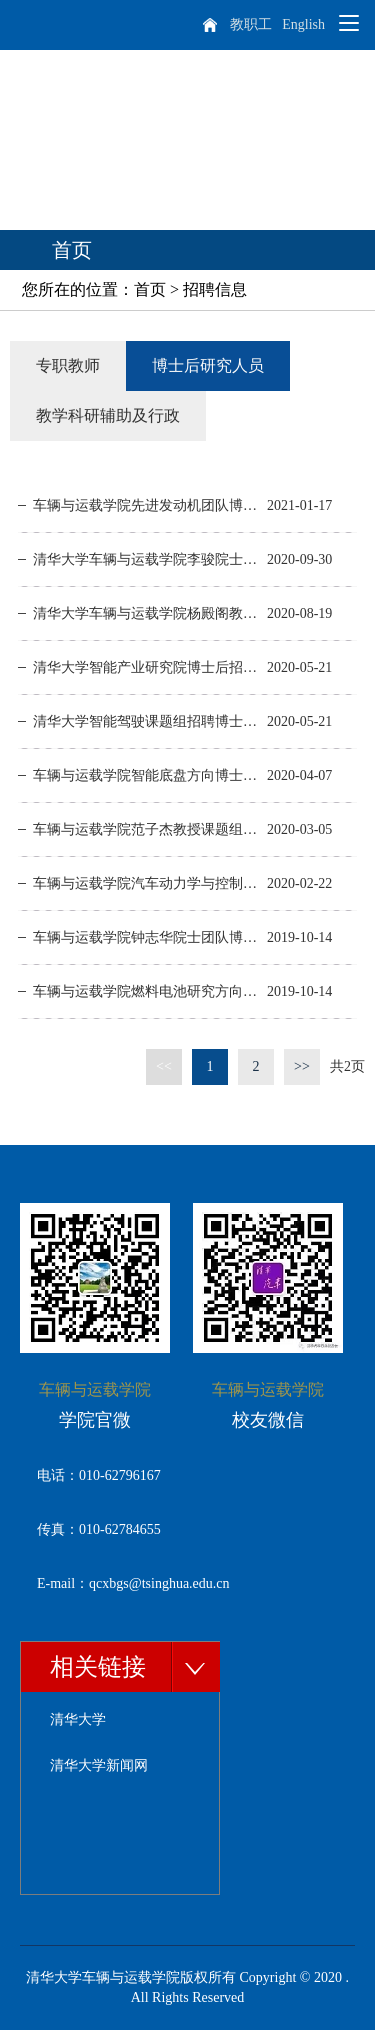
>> (302, 1066)
